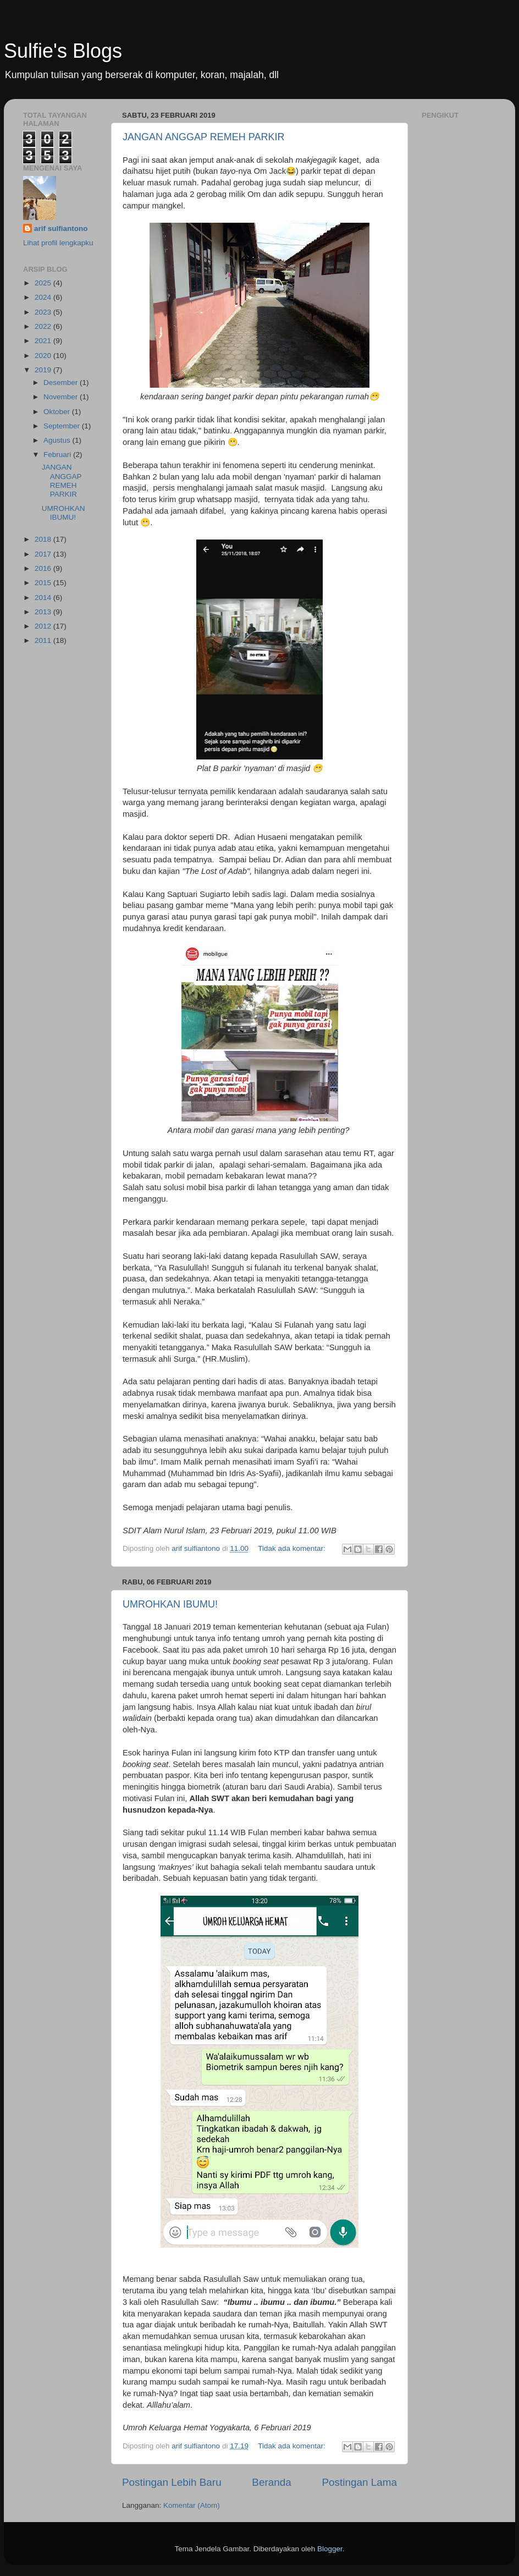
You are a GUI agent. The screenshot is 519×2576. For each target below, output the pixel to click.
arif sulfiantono (61, 228)
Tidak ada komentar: (292, 1548)
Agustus (58, 440)
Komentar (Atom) (191, 2505)
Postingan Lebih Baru (172, 2482)
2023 (44, 312)
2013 (44, 612)
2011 (44, 640)
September (62, 426)
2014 (44, 597)
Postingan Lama (359, 2482)
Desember (61, 382)
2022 (44, 326)
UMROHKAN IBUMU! (170, 1604)
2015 (44, 583)
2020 (44, 355)
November (61, 397)
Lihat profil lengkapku (58, 243)
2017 (44, 554)
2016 (44, 568)
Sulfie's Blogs (63, 51)
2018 (44, 539)
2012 (44, 626)
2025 (44, 283)
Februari (58, 454)
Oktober (57, 412)
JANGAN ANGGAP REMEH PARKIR (203, 136)
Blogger (330, 2549)
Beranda (271, 2482)
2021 (44, 341)
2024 (44, 297)
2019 (44, 370)
